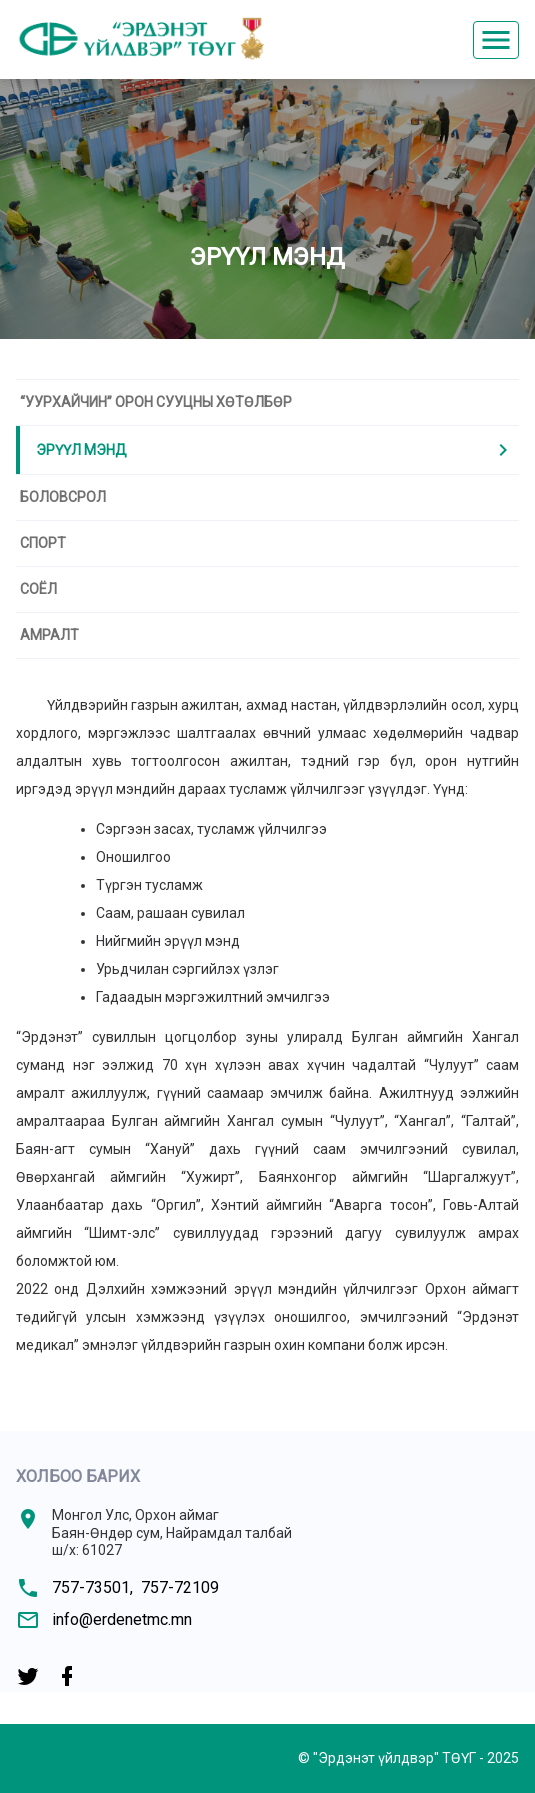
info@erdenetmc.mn (122, 1619)
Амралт (49, 635)
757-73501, (92, 1587)
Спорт (43, 543)
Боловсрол (63, 497)
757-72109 (180, 1587)
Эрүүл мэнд (275, 450)
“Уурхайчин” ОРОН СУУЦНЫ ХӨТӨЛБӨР (156, 402)
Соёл (38, 589)
